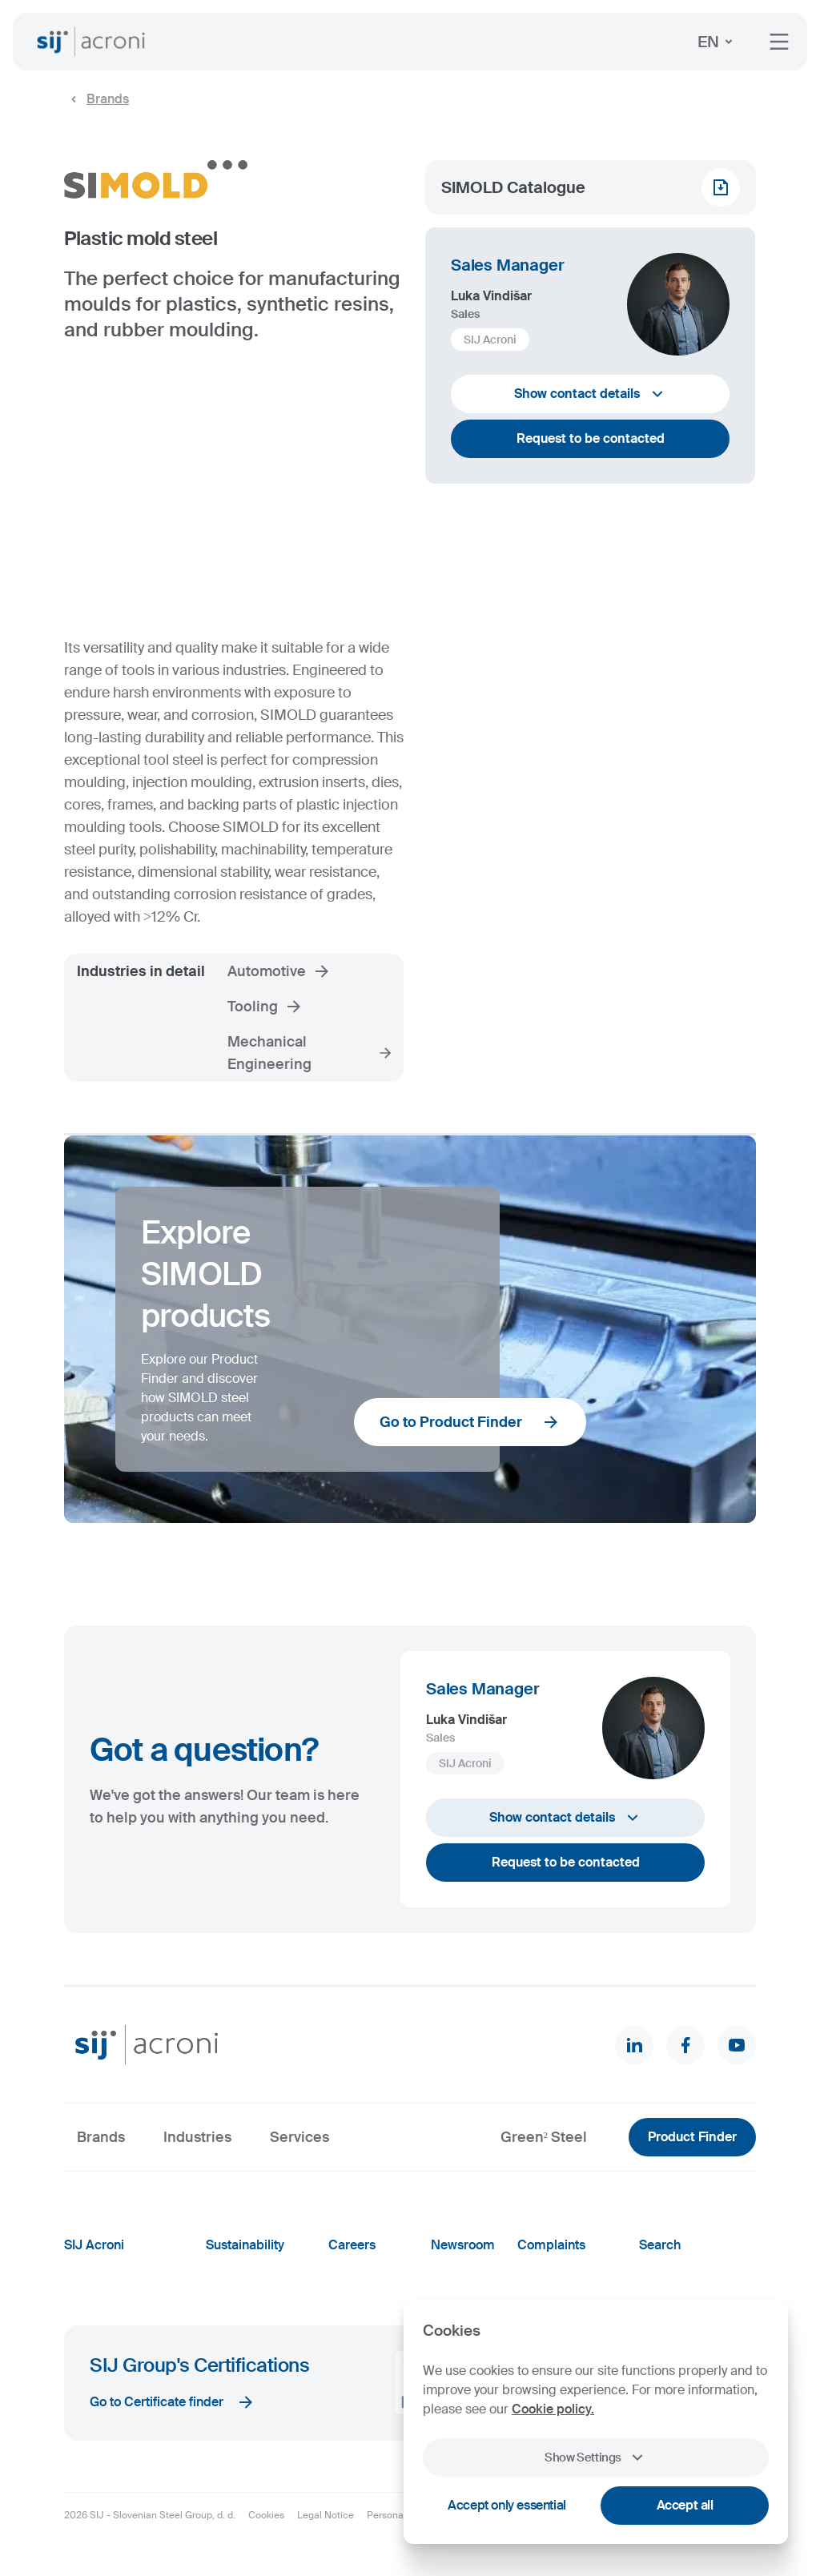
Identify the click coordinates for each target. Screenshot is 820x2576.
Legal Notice (325, 2515)
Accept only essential (507, 2505)
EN (717, 41)
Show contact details (590, 394)
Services (299, 2137)
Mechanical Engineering (310, 1053)
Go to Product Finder (470, 1422)
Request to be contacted (591, 438)
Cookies (266, 2515)
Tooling (265, 1006)
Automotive (279, 971)
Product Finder (692, 2136)
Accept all (685, 2505)
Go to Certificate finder (172, 2402)
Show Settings (596, 2457)
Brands (96, 99)
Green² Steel (543, 2137)
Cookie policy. (553, 2409)
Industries (197, 2137)
